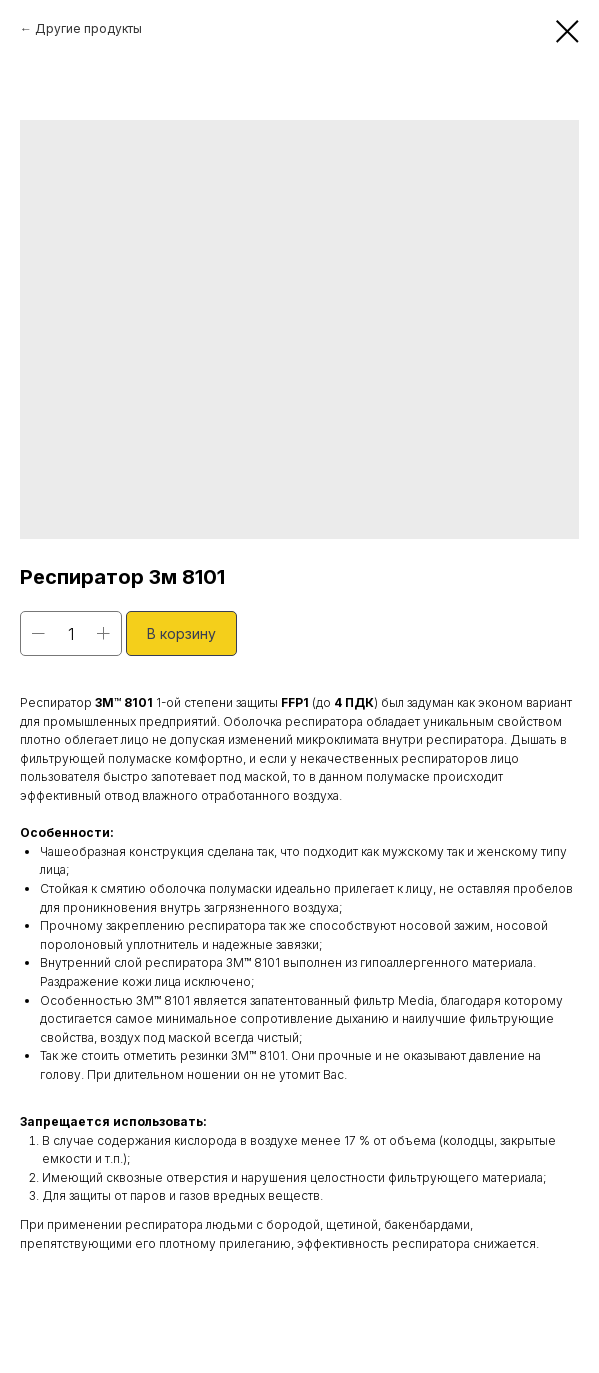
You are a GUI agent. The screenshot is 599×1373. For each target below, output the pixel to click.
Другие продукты (88, 28)
